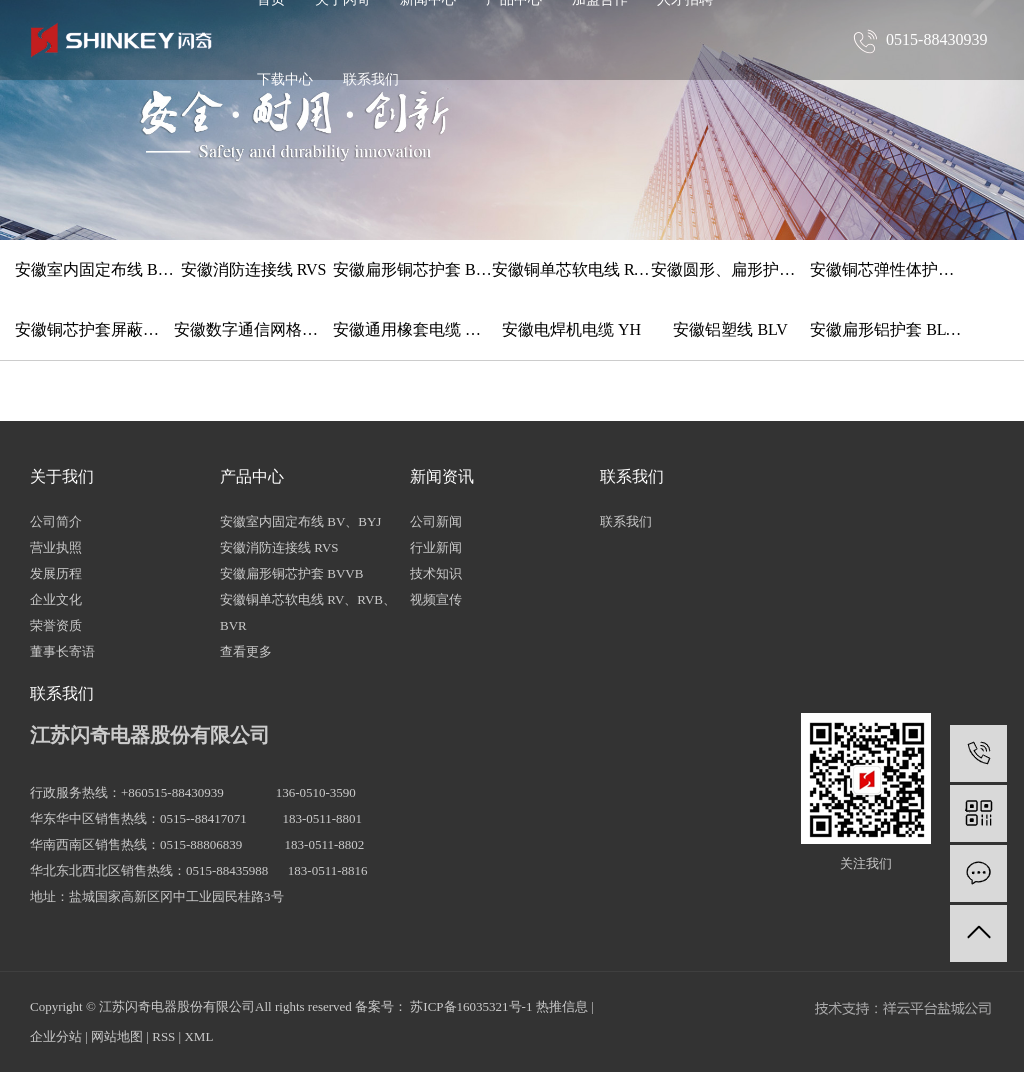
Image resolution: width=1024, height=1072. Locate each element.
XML (198, 1036)
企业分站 (56, 1036)
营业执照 (56, 547)
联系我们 (371, 79)
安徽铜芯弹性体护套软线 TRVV (889, 269)
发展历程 (56, 573)
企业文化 (56, 599)
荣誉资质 (56, 625)
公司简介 (56, 521)
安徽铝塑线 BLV (730, 329)
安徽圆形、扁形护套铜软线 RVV (730, 269)
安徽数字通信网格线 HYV (253, 329)
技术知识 (436, 573)
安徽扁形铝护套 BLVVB (889, 329)
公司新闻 (436, 521)
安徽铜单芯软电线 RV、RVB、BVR (571, 269)
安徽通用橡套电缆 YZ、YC (412, 329)
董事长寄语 (62, 651)
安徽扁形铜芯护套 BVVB (412, 269)
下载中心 (285, 79)
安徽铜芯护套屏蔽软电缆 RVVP (94, 329)
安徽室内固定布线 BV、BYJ (94, 269)
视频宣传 (436, 599)
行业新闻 (436, 547)
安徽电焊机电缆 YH (571, 329)
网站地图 (117, 1036)
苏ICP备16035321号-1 (471, 1006)
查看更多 (246, 651)
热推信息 (562, 1006)
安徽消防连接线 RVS (254, 269)
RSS (163, 1036)
